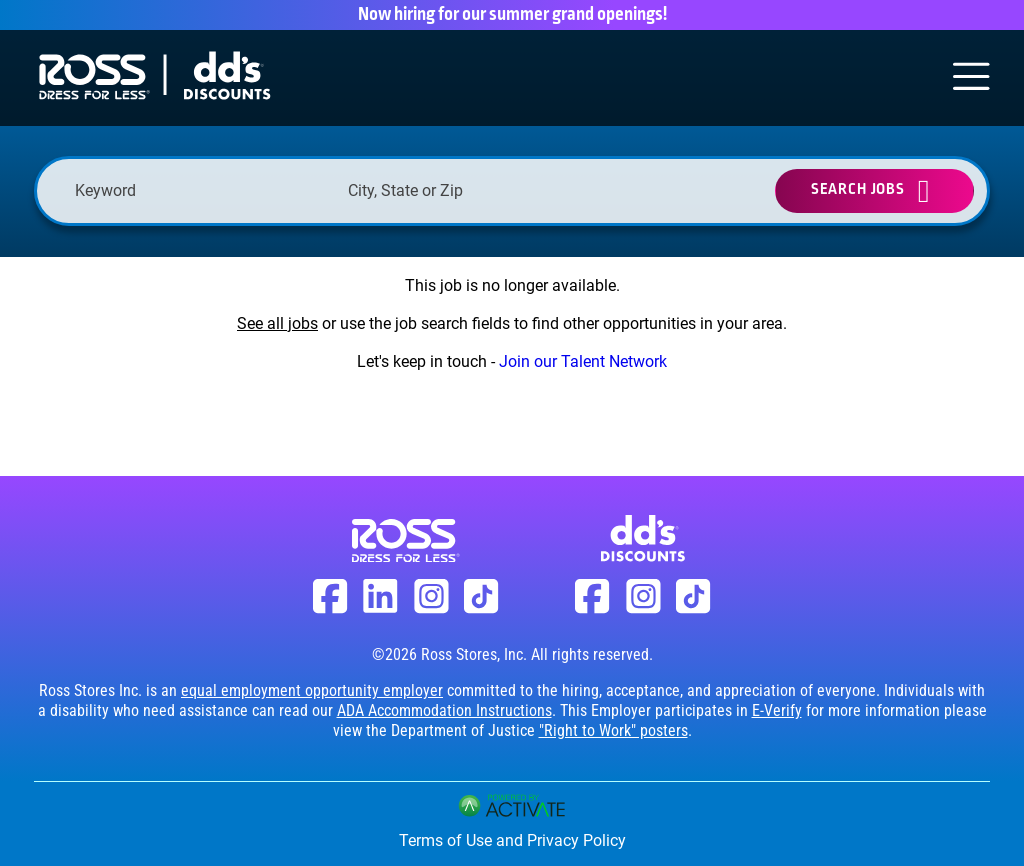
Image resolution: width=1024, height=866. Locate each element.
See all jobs (277, 323)
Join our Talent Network (583, 361)
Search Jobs (858, 189)
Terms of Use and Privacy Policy (512, 840)
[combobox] (474, 190)
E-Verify (777, 710)
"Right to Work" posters (613, 730)
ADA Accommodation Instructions (444, 710)
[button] (584, 191)
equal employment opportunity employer (312, 690)
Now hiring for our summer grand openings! (512, 15)
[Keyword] (201, 190)
